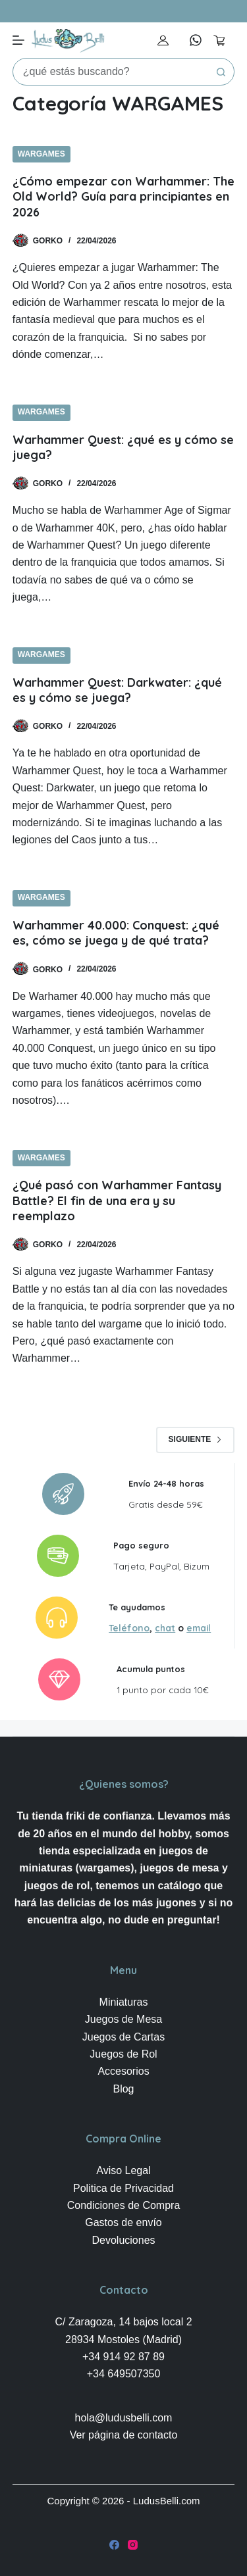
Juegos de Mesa (123, 2019)
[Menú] (18, 40)
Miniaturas (123, 2002)
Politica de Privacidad (123, 2188)
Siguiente (196, 1439)
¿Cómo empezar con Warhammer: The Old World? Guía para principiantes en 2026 (123, 197)
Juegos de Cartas (123, 2037)
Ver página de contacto (124, 2434)
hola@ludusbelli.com (124, 2417)
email (198, 1627)
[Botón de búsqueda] (220, 72)
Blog (123, 2088)
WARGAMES (41, 154)
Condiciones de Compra (123, 2205)
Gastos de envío (123, 2222)
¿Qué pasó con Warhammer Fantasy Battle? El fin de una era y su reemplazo (117, 1200)
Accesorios (123, 2071)
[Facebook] (114, 2545)
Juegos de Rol (123, 2054)
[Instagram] (133, 2545)
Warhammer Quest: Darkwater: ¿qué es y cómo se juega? (117, 690)
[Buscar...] (110, 72)
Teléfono (129, 1627)
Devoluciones (123, 2240)
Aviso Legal (123, 2170)
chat (165, 1627)
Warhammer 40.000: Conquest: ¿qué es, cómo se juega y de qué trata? (116, 933)
